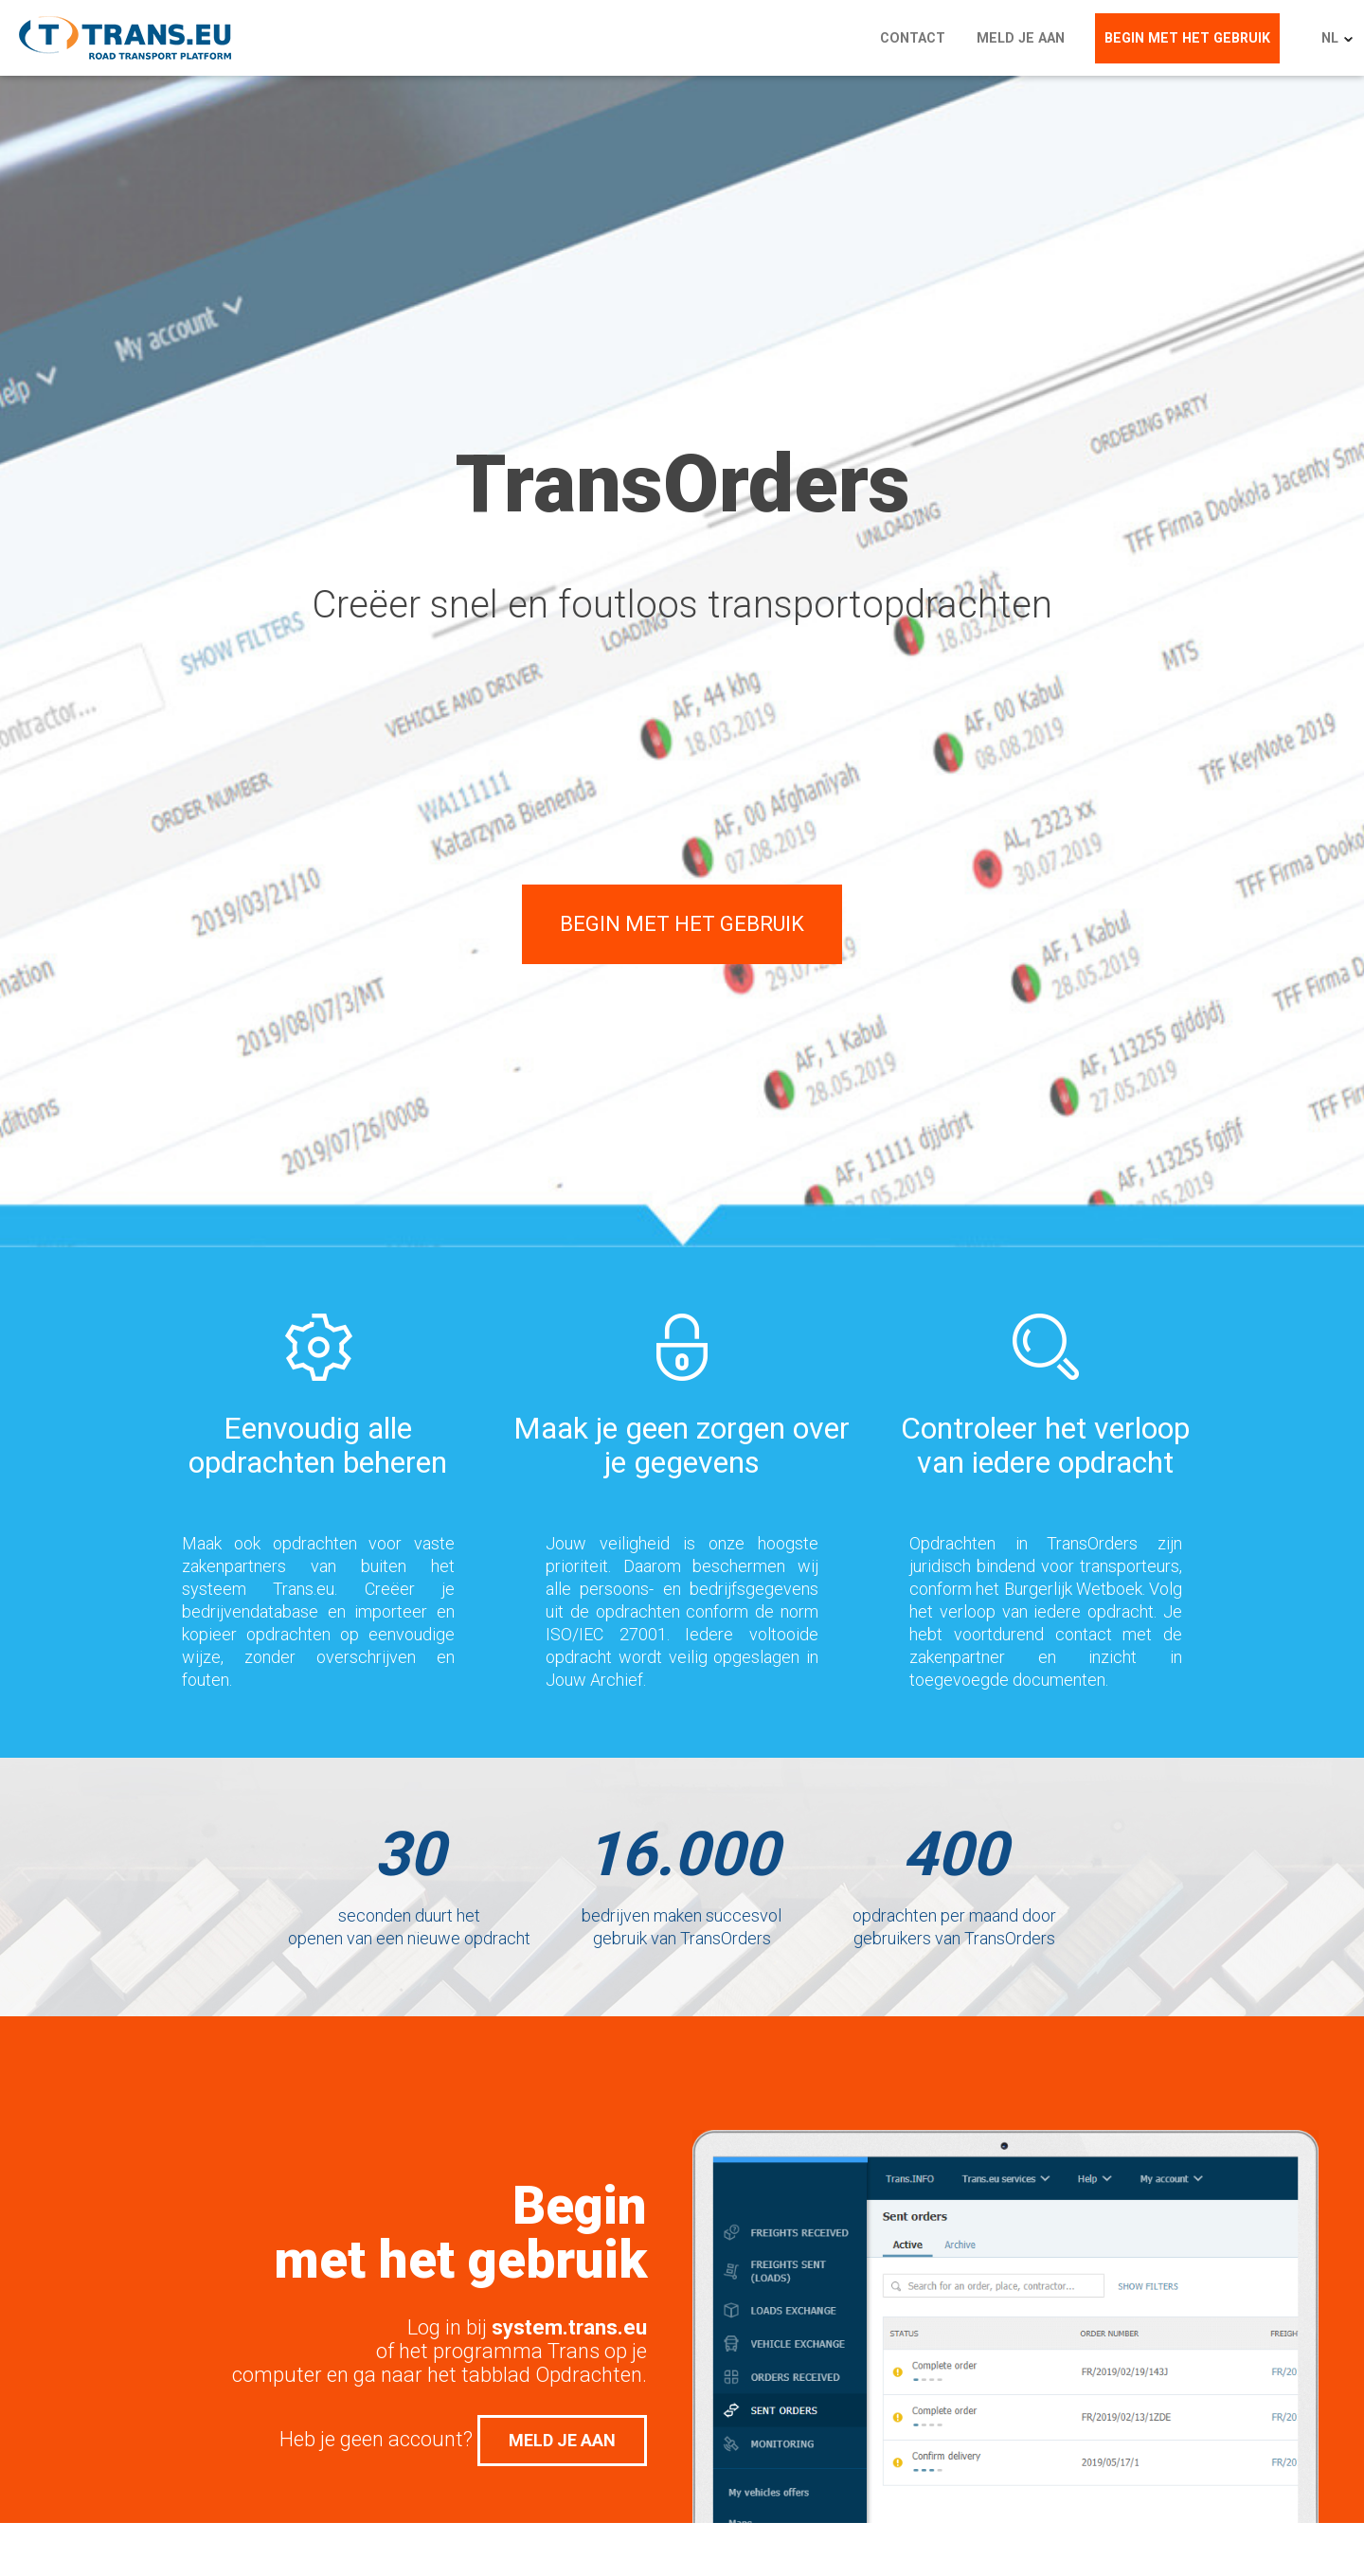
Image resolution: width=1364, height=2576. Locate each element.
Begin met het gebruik (1194, 37)
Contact (926, 37)
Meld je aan (1032, 37)
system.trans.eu (569, 2327)
